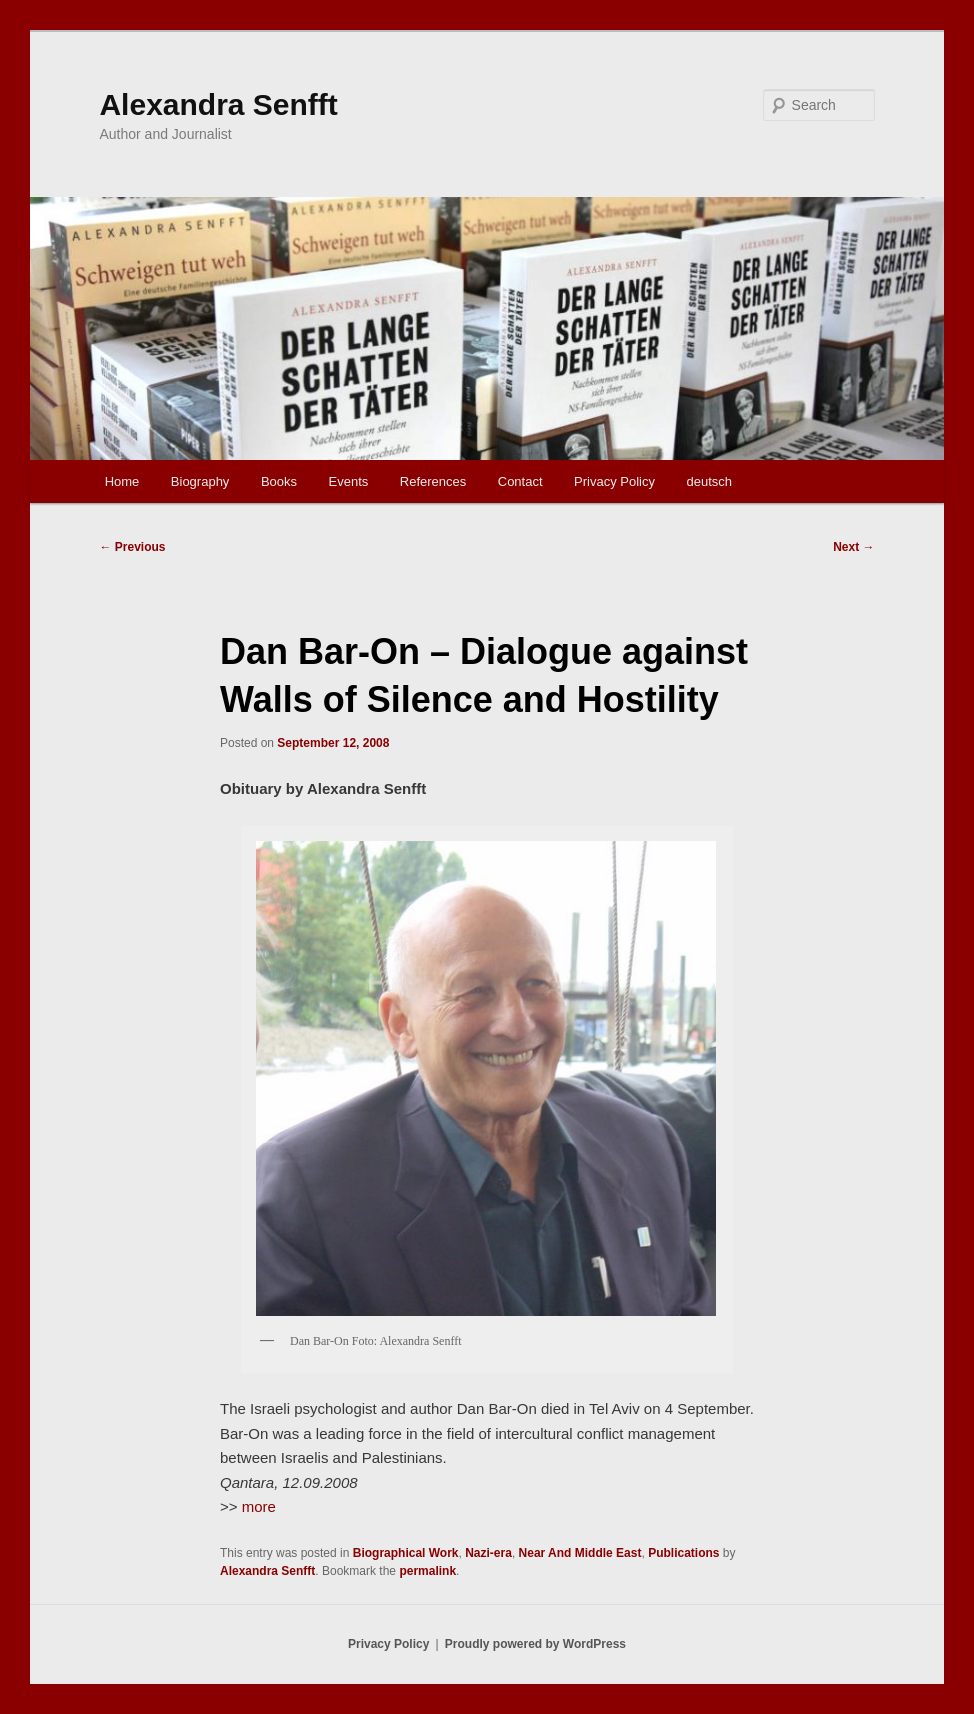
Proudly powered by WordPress (535, 1644)
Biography (200, 481)
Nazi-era (488, 1553)
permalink (427, 1571)
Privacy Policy (614, 481)
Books (279, 481)
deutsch (709, 481)
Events (349, 481)
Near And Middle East (580, 1553)
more (257, 1506)
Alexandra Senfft (218, 104)
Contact (520, 481)
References (433, 481)
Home (122, 481)
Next (853, 547)
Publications (683, 1553)
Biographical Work (406, 1553)
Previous (132, 547)
